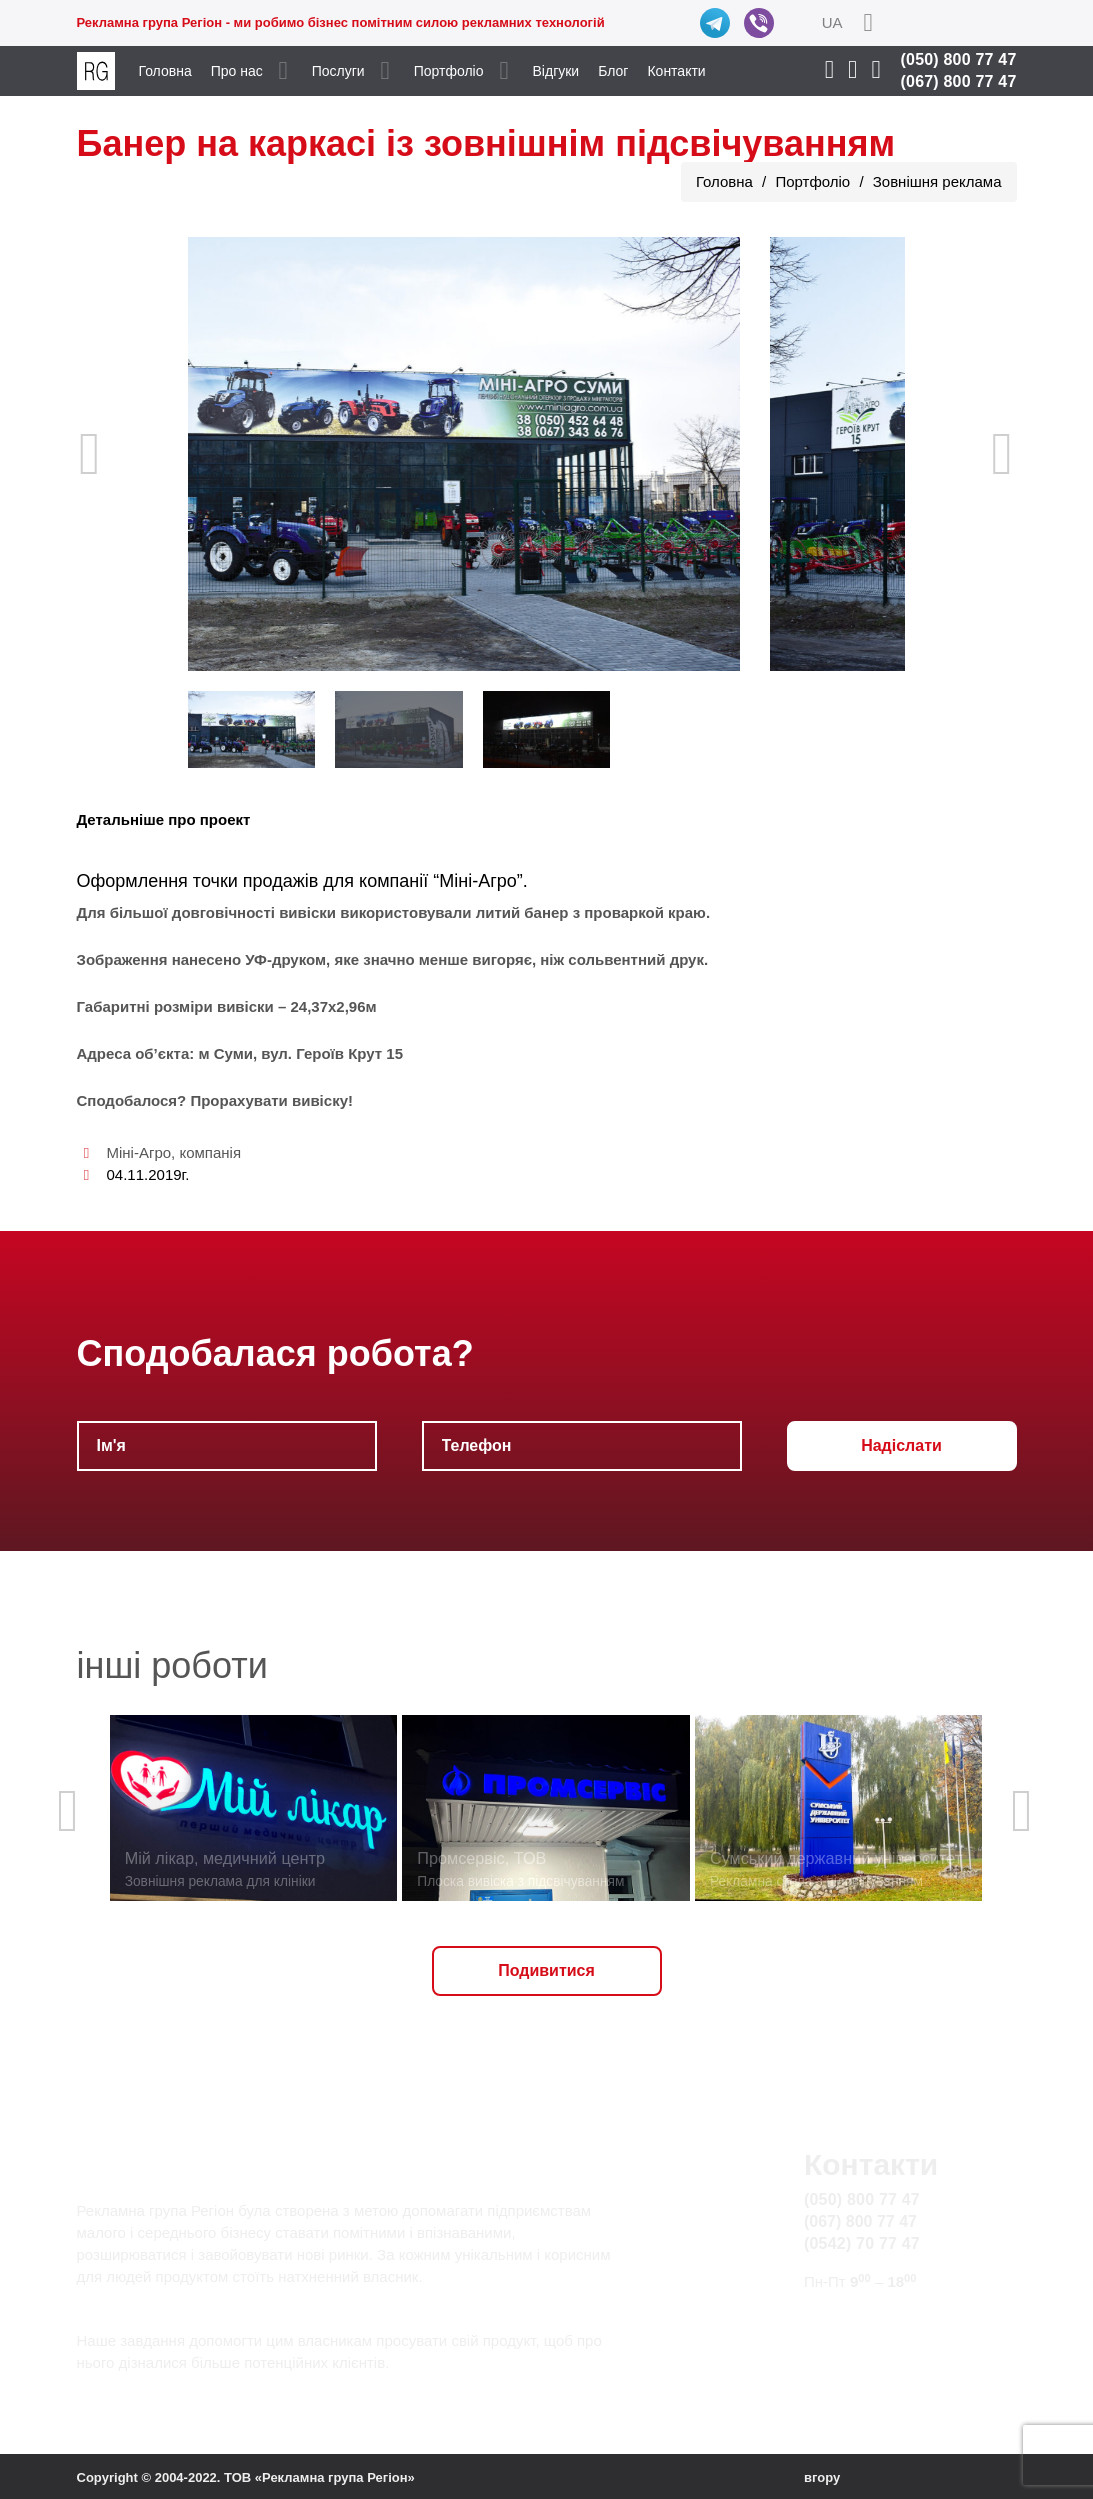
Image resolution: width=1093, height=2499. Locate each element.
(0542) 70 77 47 (862, 2243)
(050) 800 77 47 (959, 59)
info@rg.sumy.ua (864, 2319)
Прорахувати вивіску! (271, 1100)
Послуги (338, 71)
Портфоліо (449, 71)
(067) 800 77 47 (959, 81)
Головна (165, 71)
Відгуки (556, 71)
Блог (613, 71)
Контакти (676, 71)
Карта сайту (848, 2342)
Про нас (237, 71)
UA (832, 22)
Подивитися (546, 1970)
